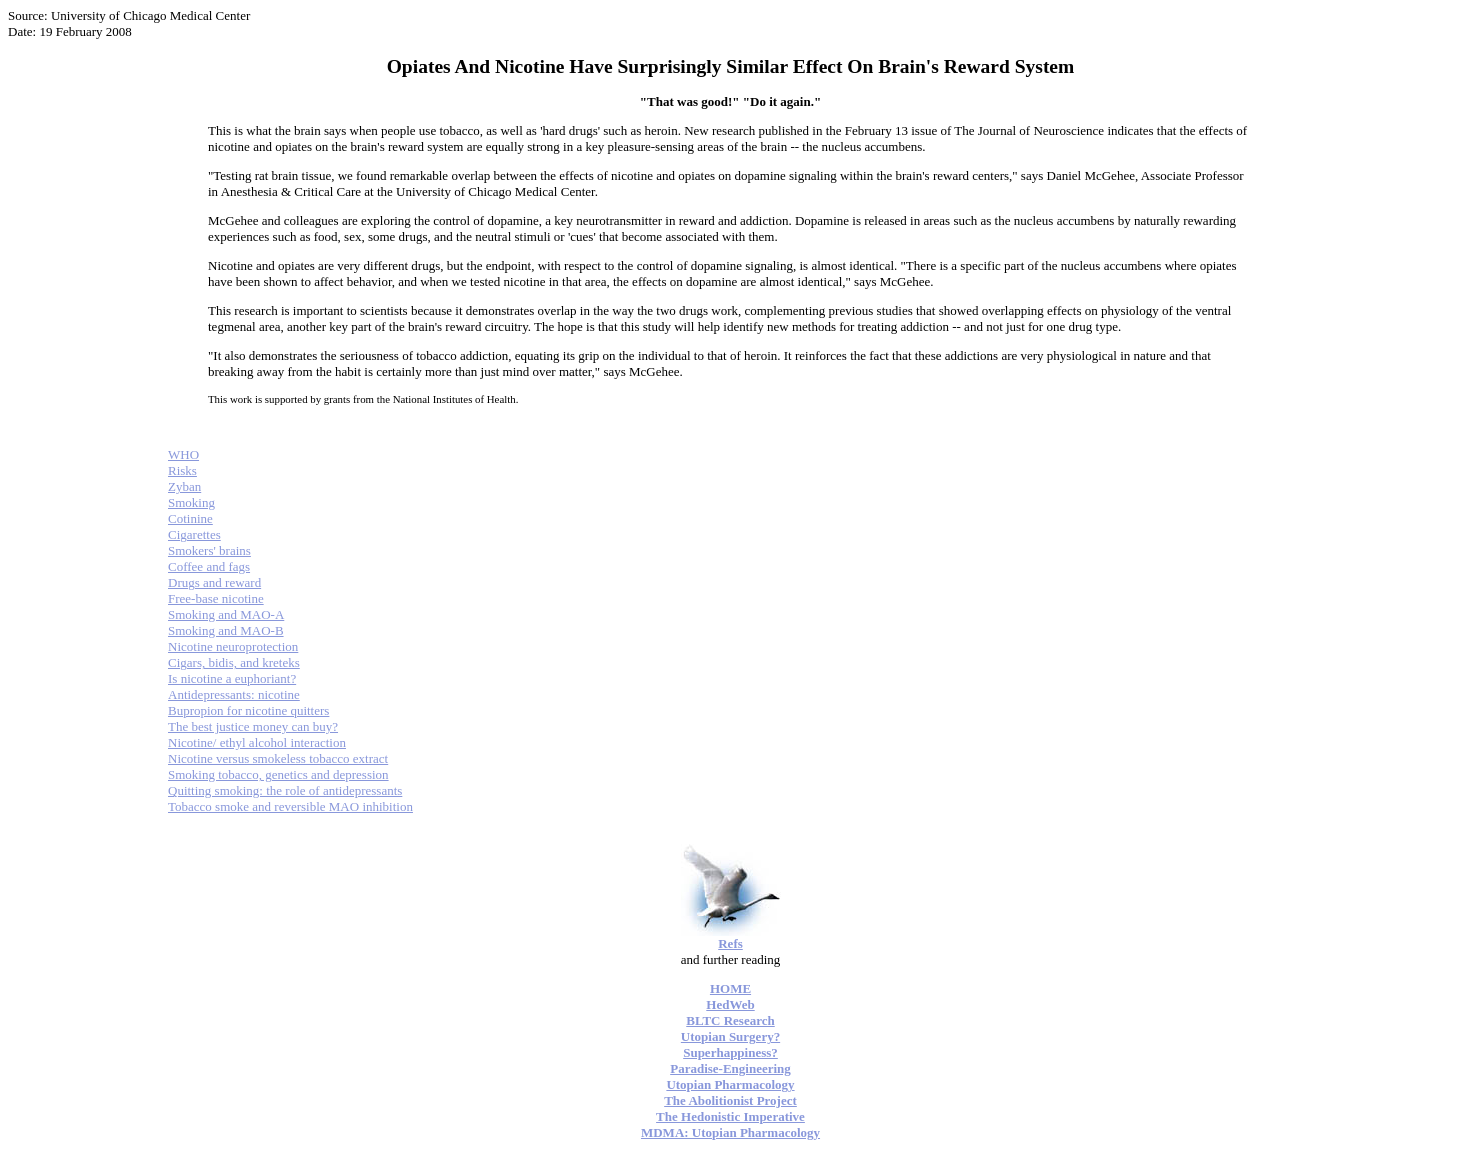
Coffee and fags (209, 566)
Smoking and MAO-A (226, 614)
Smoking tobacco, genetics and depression (278, 774)
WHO (183, 454)
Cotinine (190, 518)
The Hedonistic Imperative (730, 1116)
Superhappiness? (730, 1052)
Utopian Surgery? (730, 1036)
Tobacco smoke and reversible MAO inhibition (290, 806)
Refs (730, 943)
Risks (182, 470)
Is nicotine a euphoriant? (232, 678)
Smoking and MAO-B (226, 630)
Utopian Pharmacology (730, 1084)
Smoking (191, 502)
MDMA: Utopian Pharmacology (730, 1132)
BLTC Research (730, 1020)
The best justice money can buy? (253, 726)
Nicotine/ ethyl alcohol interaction (257, 742)
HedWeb (730, 1004)
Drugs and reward (214, 582)
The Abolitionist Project (730, 1100)
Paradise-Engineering (730, 1068)
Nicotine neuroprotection (233, 646)
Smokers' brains (209, 550)
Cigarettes (194, 534)
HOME (730, 988)
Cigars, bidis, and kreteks (234, 662)
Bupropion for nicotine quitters (248, 710)
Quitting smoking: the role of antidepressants (285, 790)
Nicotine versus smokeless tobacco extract (278, 758)
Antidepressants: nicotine (234, 694)
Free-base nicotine (216, 598)
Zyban (184, 486)
